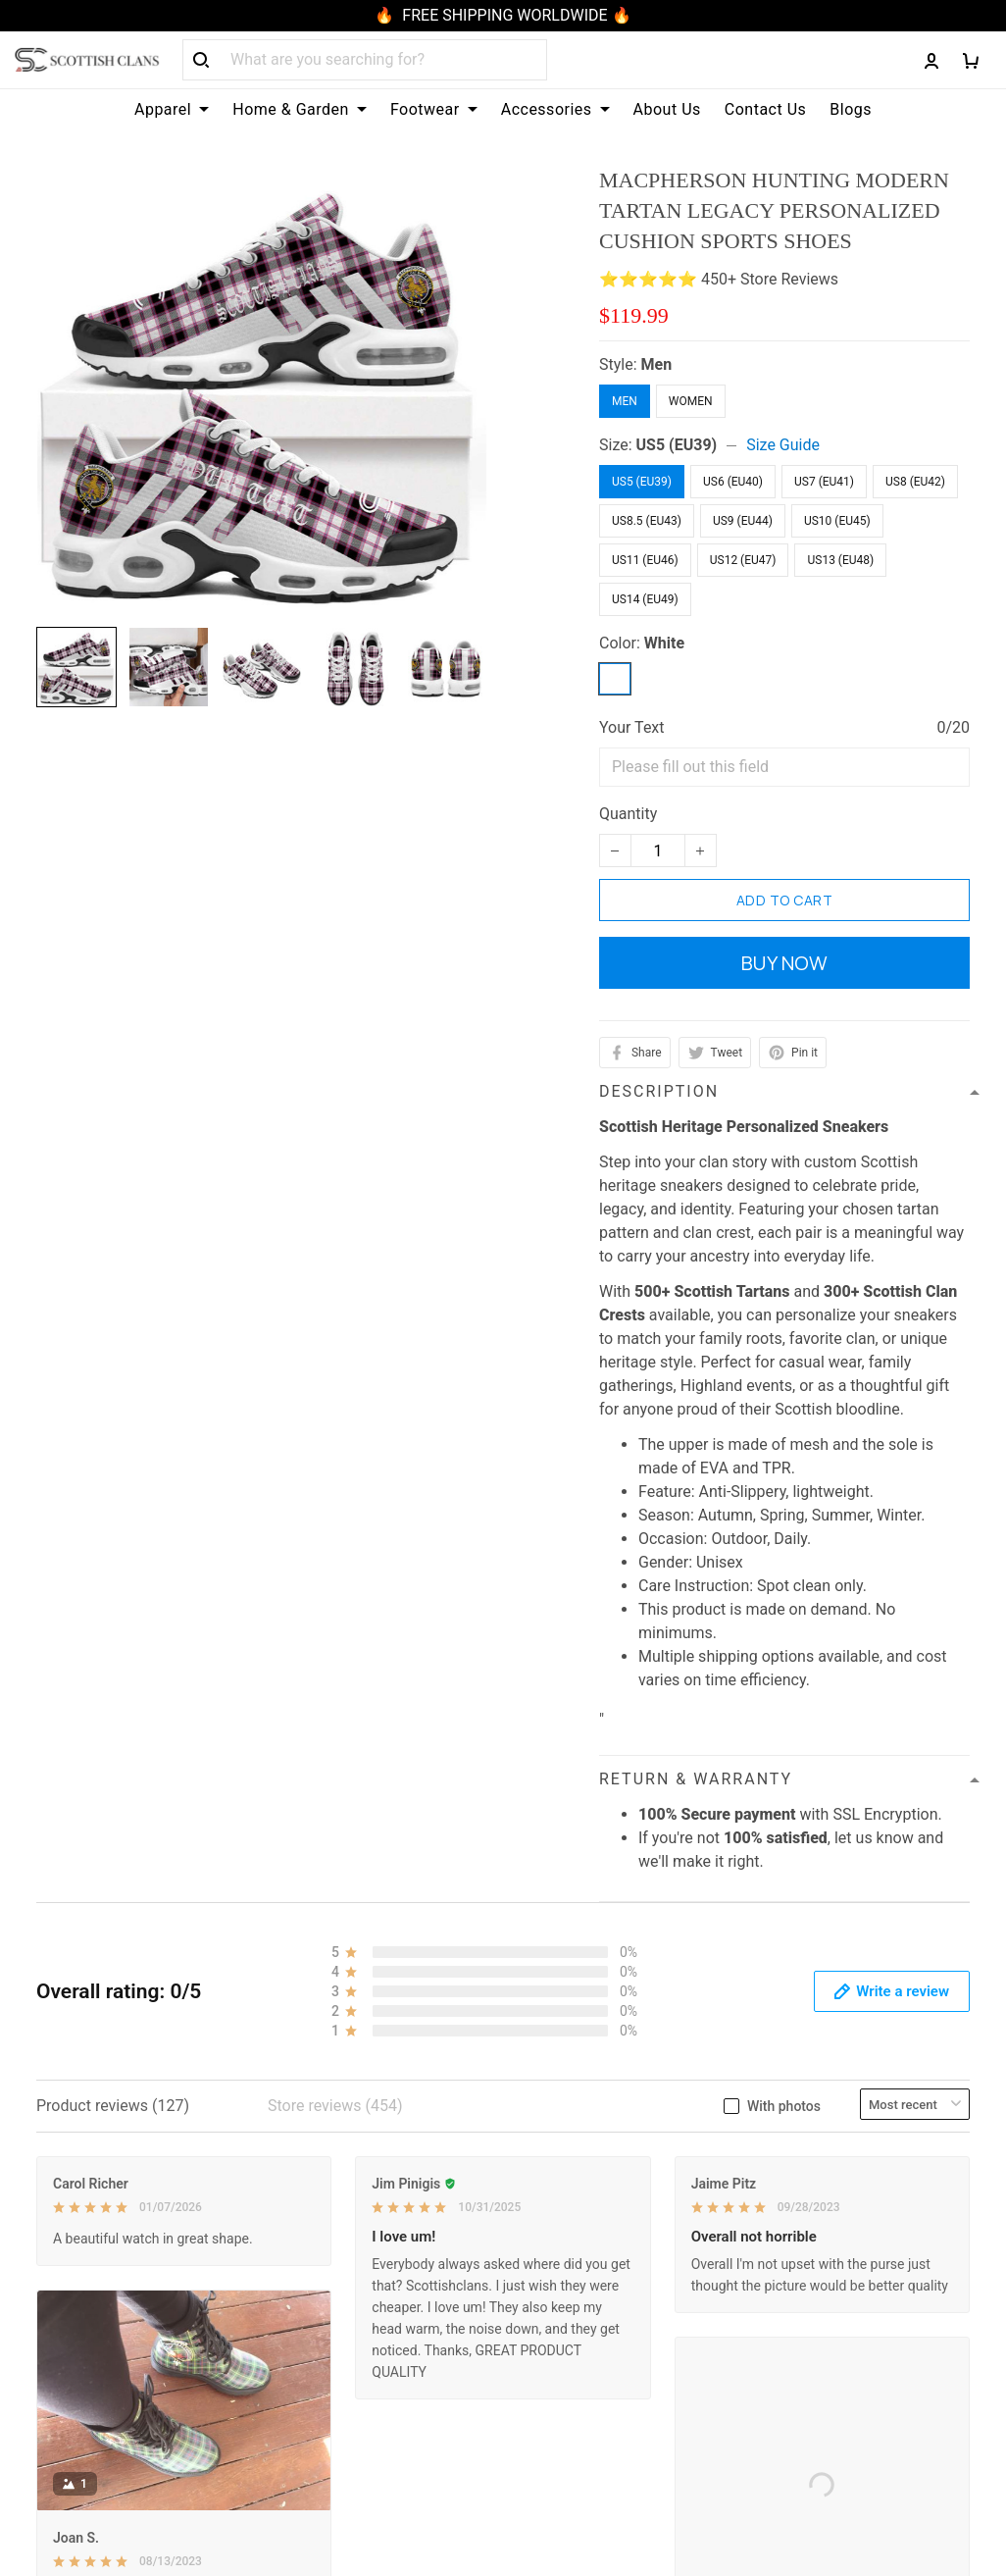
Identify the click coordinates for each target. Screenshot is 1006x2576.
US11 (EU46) (645, 560)
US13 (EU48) (840, 560)
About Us (667, 109)
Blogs (851, 109)
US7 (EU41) (824, 482)
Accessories (555, 109)
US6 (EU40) (733, 482)
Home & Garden (299, 109)
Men (657, 364)
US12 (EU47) (743, 560)
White (664, 643)
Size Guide (783, 445)
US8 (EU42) (915, 482)
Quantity (628, 813)
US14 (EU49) (645, 599)
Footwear (434, 109)
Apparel (171, 109)
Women (691, 401)
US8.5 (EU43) (646, 521)
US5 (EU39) (677, 445)
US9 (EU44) (743, 521)
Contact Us (766, 109)
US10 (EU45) (837, 521)
